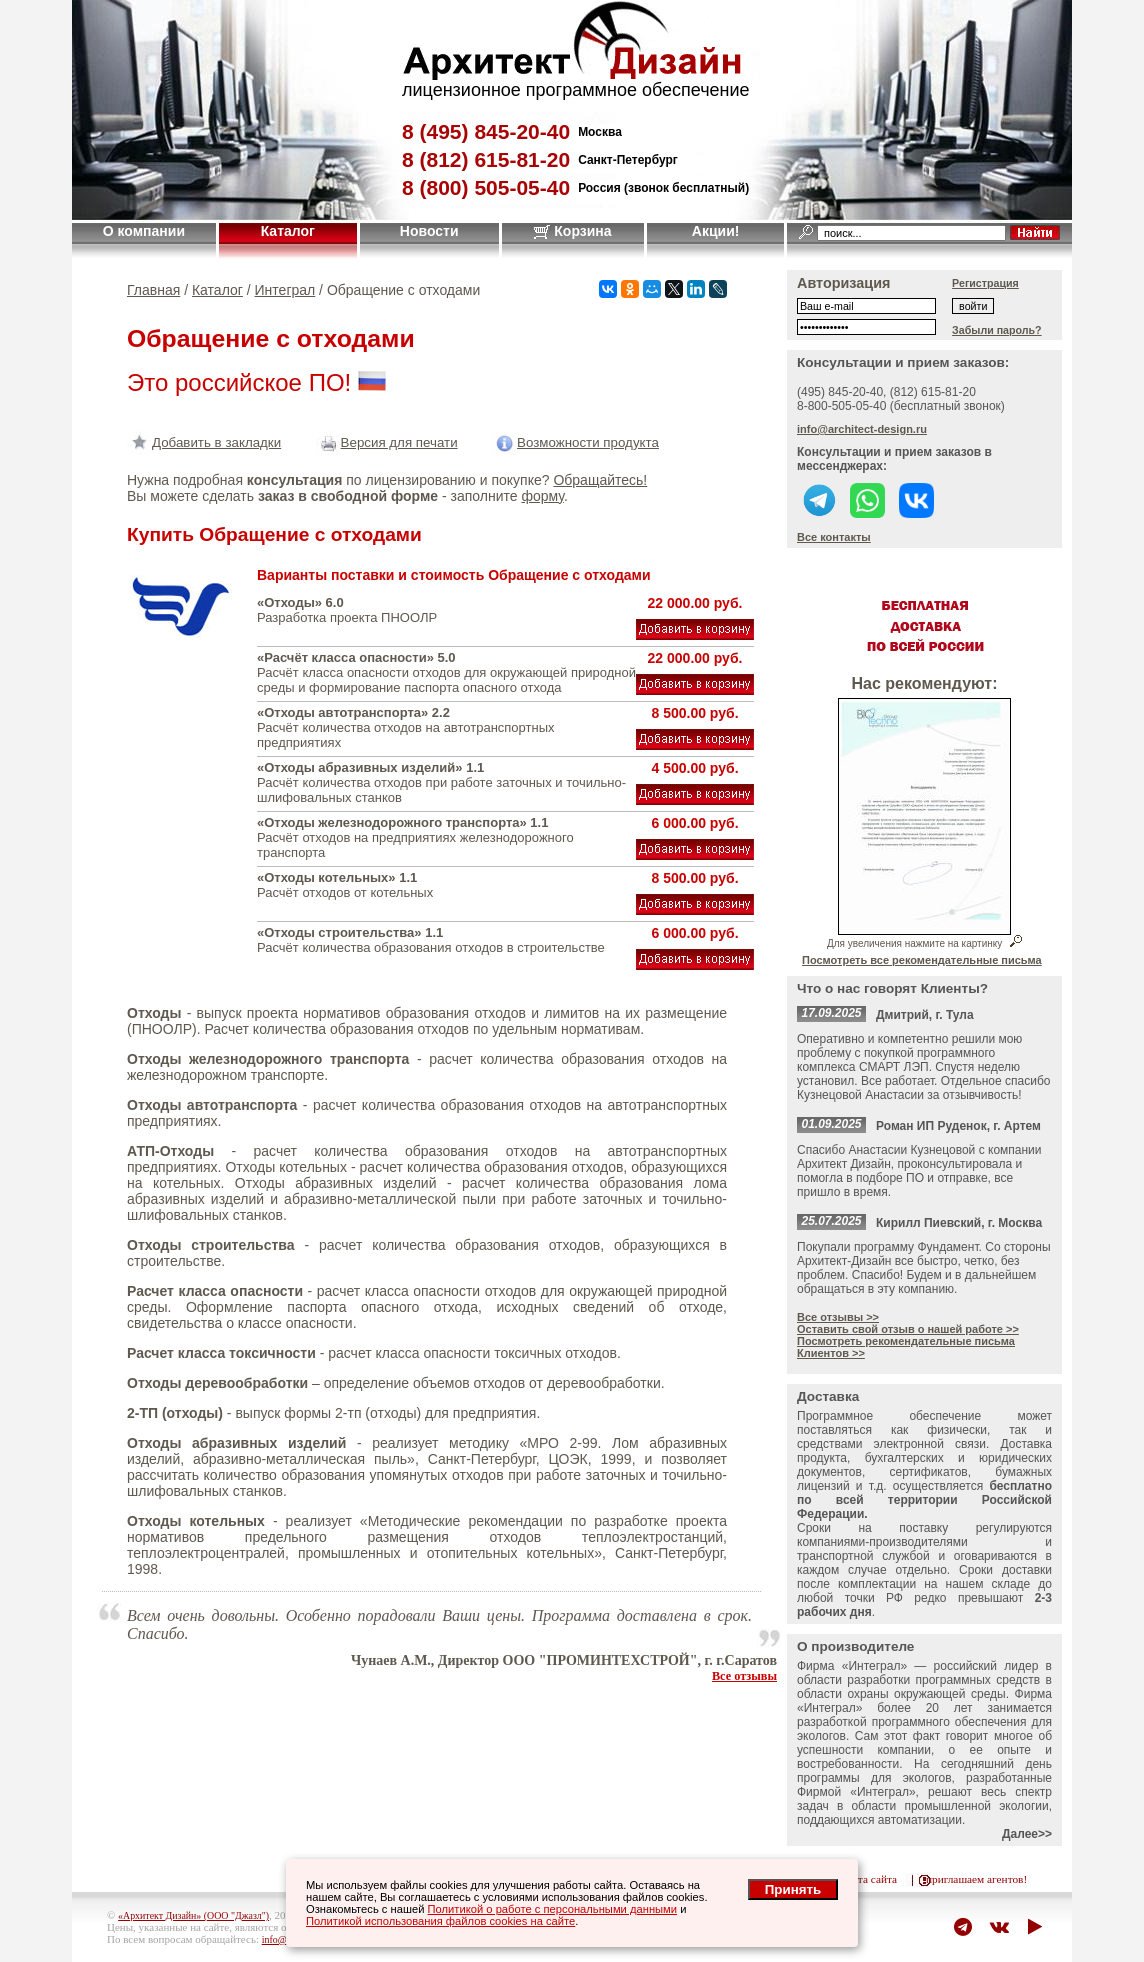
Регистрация (985, 283)
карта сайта (869, 1879)
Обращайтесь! (600, 480)
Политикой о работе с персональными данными (553, 1909)
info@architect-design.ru (862, 429)
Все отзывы (744, 1676)
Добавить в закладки (204, 442)
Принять (793, 1889)
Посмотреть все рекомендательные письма (922, 960)
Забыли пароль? (997, 330)
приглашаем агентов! (976, 1879)
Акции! (716, 231)
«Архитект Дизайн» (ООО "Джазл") (193, 1915)
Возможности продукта (575, 442)
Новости (429, 231)
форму (542, 496)
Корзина (572, 231)
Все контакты (834, 537)
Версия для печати (387, 442)
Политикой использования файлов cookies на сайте (440, 1921)
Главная (153, 290)
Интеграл (285, 290)
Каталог (288, 231)
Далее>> (1027, 1834)
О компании (144, 231)
